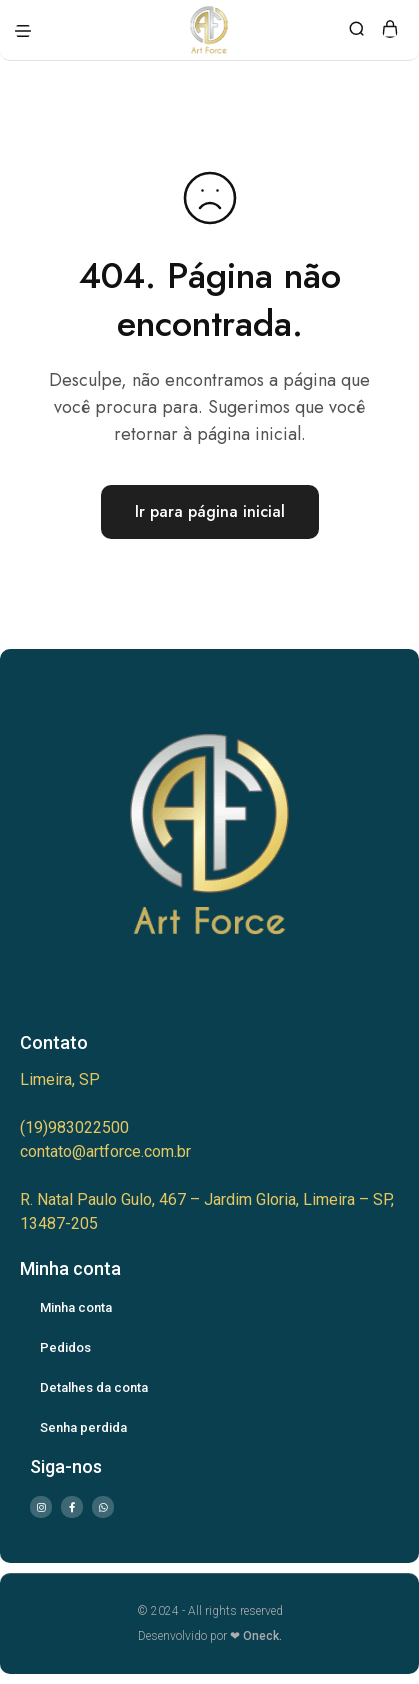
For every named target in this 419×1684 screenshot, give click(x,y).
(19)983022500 (74, 1127)
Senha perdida (83, 1427)
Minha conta (76, 1307)
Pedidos (65, 1347)
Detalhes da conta (94, 1387)
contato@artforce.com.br (105, 1151)
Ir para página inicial (210, 511)
